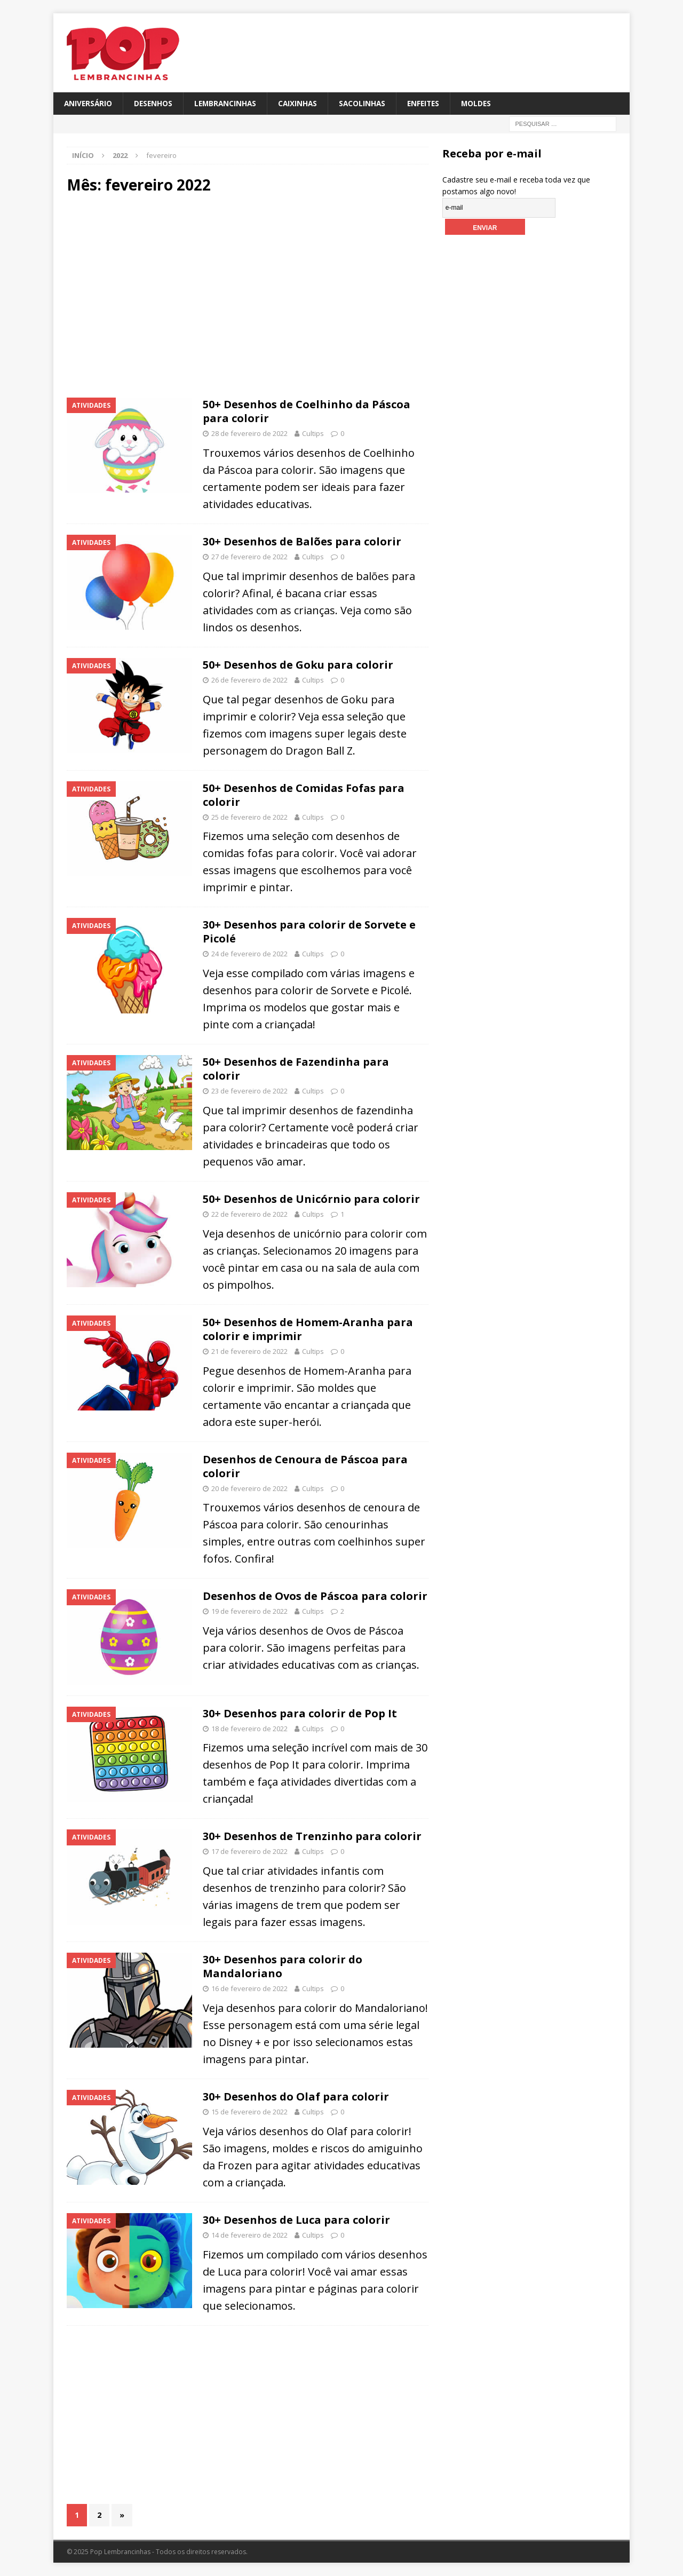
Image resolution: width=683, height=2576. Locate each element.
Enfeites (431, 103)
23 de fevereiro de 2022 (249, 1091)
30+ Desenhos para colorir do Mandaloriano (282, 1967)
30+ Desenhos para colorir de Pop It (300, 1713)
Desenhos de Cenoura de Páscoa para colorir (305, 1466)
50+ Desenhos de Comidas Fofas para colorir (303, 795)
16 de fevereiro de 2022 (249, 1989)
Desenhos (155, 103)
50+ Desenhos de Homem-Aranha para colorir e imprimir (308, 1329)
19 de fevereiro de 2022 (249, 1611)
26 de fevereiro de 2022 (249, 680)
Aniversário (89, 103)
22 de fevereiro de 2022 (249, 1214)
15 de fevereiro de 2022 (249, 2112)
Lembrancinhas (229, 103)
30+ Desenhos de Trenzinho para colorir (312, 1836)
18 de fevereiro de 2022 (249, 1728)
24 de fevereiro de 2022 (249, 954)
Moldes (485, 103)
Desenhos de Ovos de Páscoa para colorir (315, 1596)
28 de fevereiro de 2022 (249, 434)
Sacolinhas (368, 103)
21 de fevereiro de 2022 (249, 1352)
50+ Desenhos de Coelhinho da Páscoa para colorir (306, 412)
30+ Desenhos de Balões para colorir (302, 542)
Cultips (313, 434)
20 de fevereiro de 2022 (249, 1488)
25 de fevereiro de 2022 (249, 817)
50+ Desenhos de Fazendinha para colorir (296, 1069)
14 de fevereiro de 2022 (249, 2235)
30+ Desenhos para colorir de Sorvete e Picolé (309, 932)
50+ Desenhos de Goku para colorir (298, 665)
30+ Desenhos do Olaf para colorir (296, 2097)
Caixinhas (303, 103)
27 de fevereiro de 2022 (249, 557)
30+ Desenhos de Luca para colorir (296, 2220)
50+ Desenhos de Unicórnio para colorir (311, 1199)
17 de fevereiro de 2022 (249, 1852)
